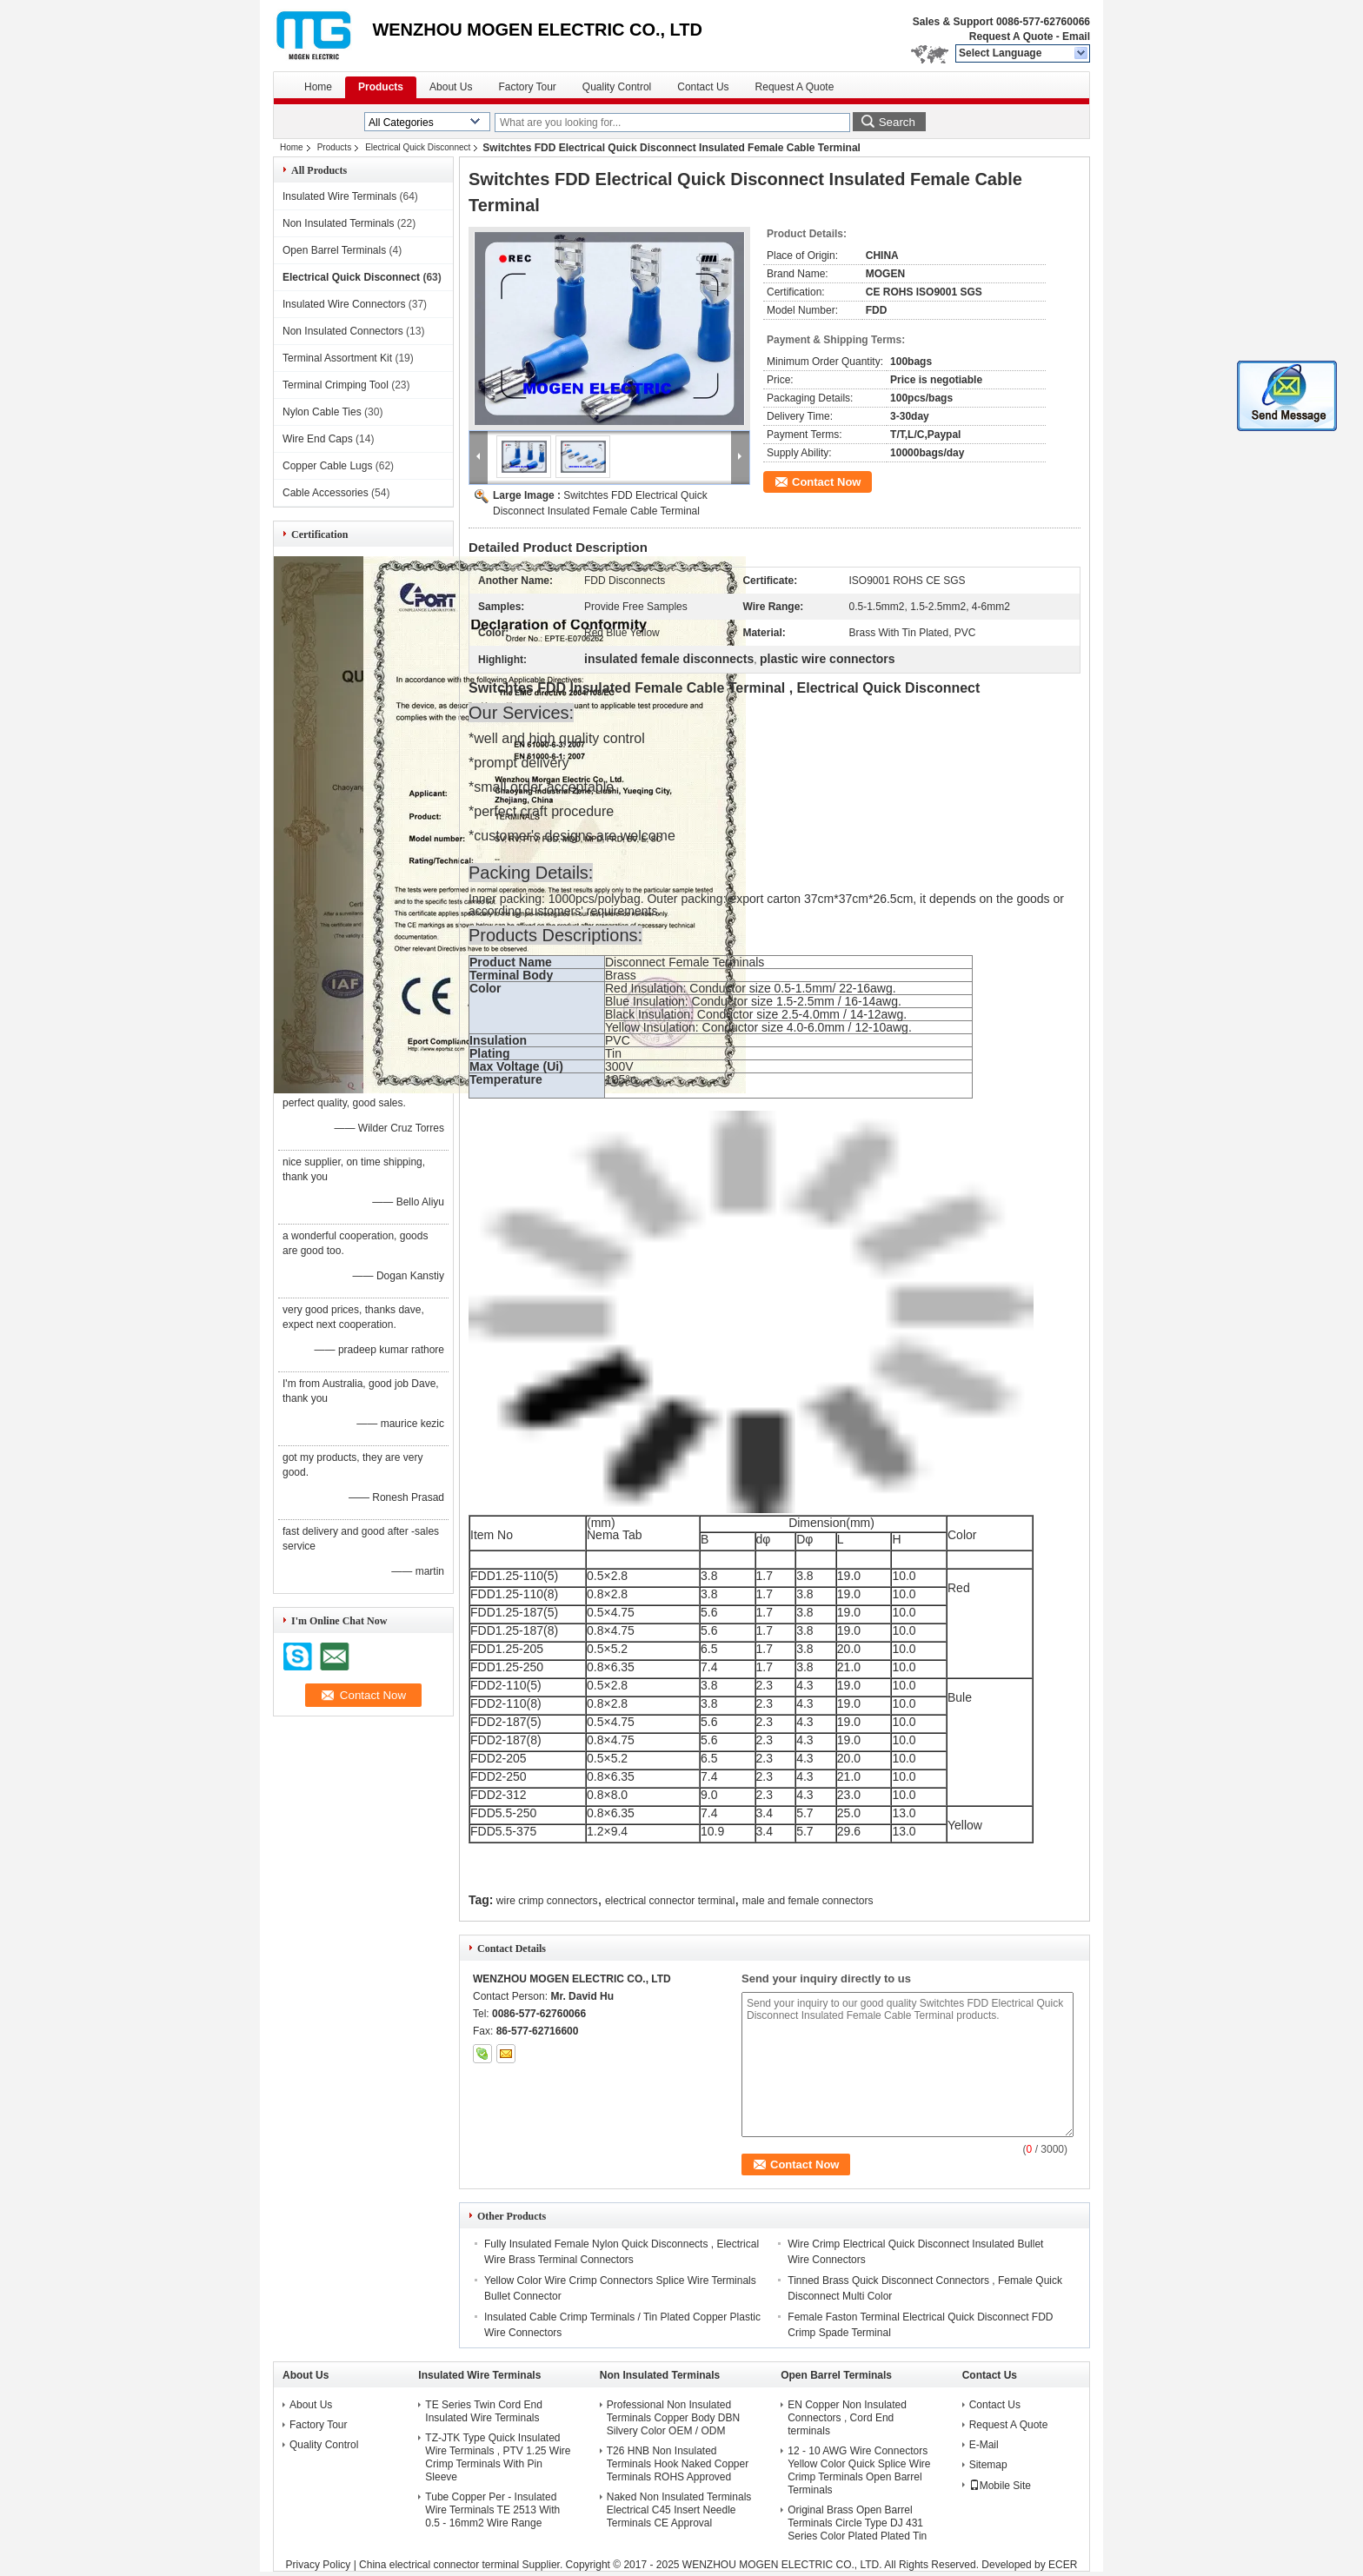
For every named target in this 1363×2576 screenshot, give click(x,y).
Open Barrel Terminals (334, 250)
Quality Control (616, 87)
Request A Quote (1011, 36)
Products (380, 87)
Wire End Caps (318, 439)
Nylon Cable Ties (322, 412)
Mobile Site (1000, 2486)
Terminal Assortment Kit (337, 358)
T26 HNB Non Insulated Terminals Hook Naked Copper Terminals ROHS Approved (677, 2464)
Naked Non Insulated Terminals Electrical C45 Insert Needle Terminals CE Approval (679, 2510)
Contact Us (702, 87)
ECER (1062, 2565)
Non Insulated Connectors (343, 331)
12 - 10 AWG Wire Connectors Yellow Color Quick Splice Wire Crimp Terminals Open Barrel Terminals (859, 2470)
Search (897, 122)
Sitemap (988, 2465)
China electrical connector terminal (439, 2565)
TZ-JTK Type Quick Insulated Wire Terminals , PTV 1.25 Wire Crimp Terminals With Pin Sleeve (497, 2457)
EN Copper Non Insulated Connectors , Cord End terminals (847, 2418)
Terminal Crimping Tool (336, 385)
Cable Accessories (326, 493)
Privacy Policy (318, 2565)
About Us (450, 87)
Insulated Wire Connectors (344, 304)
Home (318, 87)
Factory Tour (526, 87)
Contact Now (826, 481)
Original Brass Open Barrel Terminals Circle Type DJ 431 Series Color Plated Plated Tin (857, 2523)
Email (1076, 36)
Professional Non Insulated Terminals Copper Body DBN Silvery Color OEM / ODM (673, 2418)
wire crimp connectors (547, 1901)
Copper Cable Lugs (327, 466)
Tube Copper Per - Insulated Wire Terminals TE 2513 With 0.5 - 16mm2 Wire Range (492, 2510)
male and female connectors (808, 1901)
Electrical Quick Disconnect (417, 147)
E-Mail (984, 2445)
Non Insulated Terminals (339, 223)
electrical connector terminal (670, 1901)
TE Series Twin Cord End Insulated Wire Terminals (483, 2411)
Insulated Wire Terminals (339, 196)
